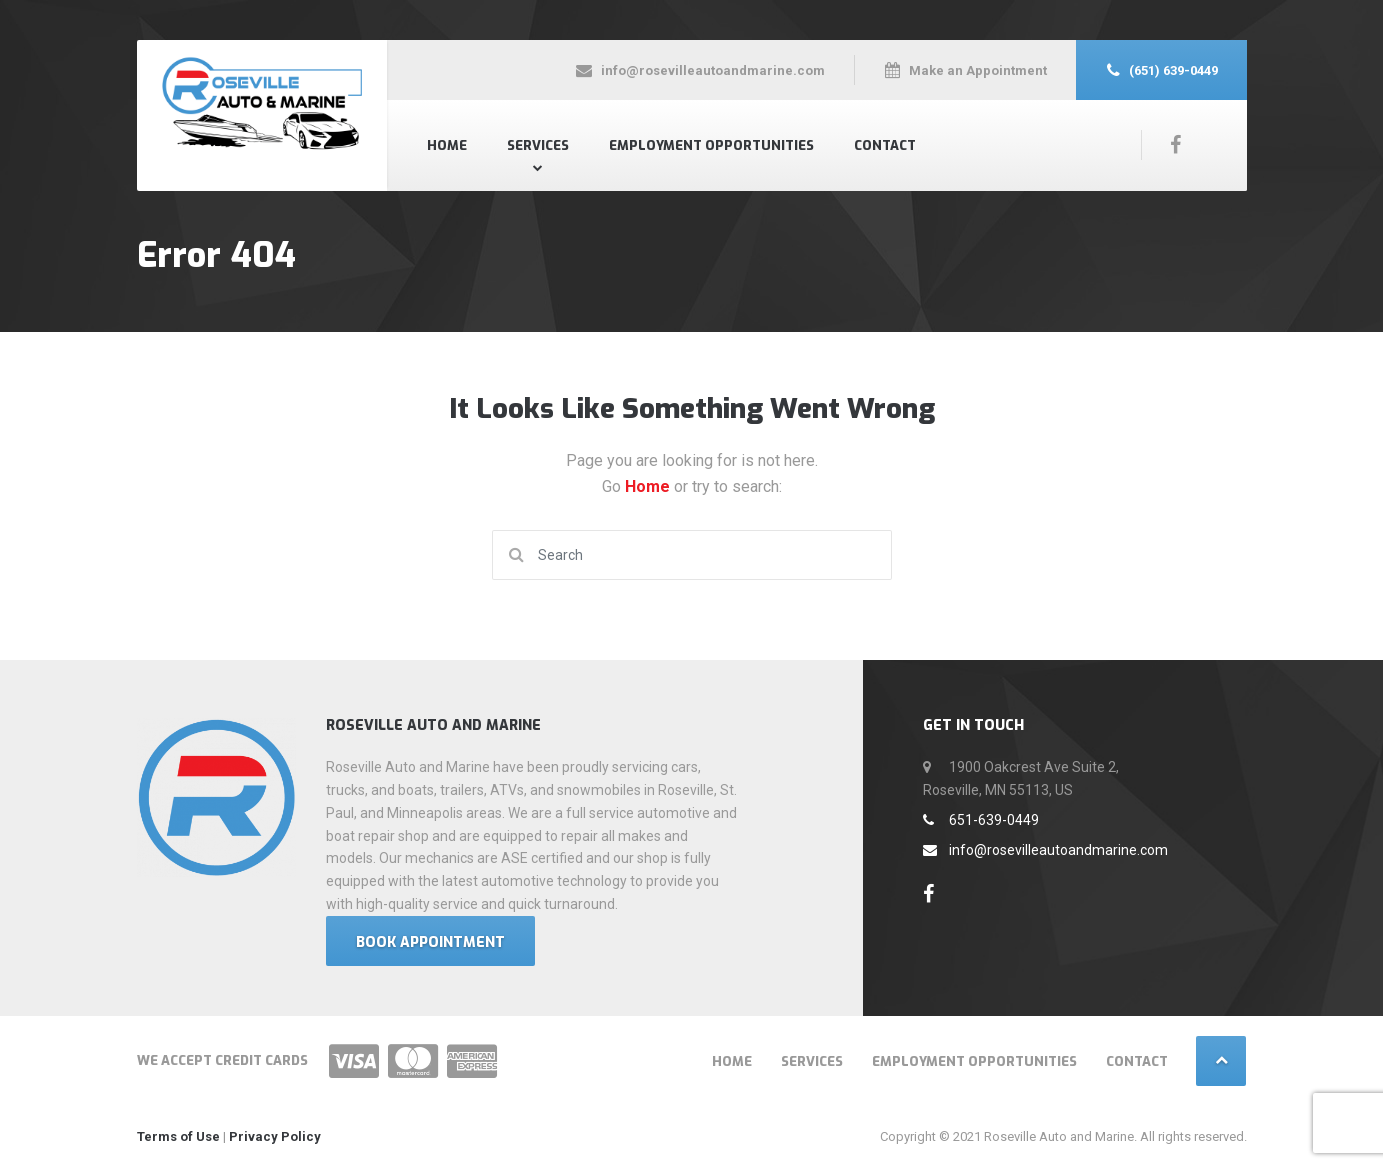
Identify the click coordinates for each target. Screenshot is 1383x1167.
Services (538, 145)
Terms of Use (178, 1136)
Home (447, 145)
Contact (885, 145)
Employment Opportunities (711, 145)
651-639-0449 (981, 820)
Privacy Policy (275, 1136)
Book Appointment (430, 942)
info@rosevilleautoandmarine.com (1045, 850)
